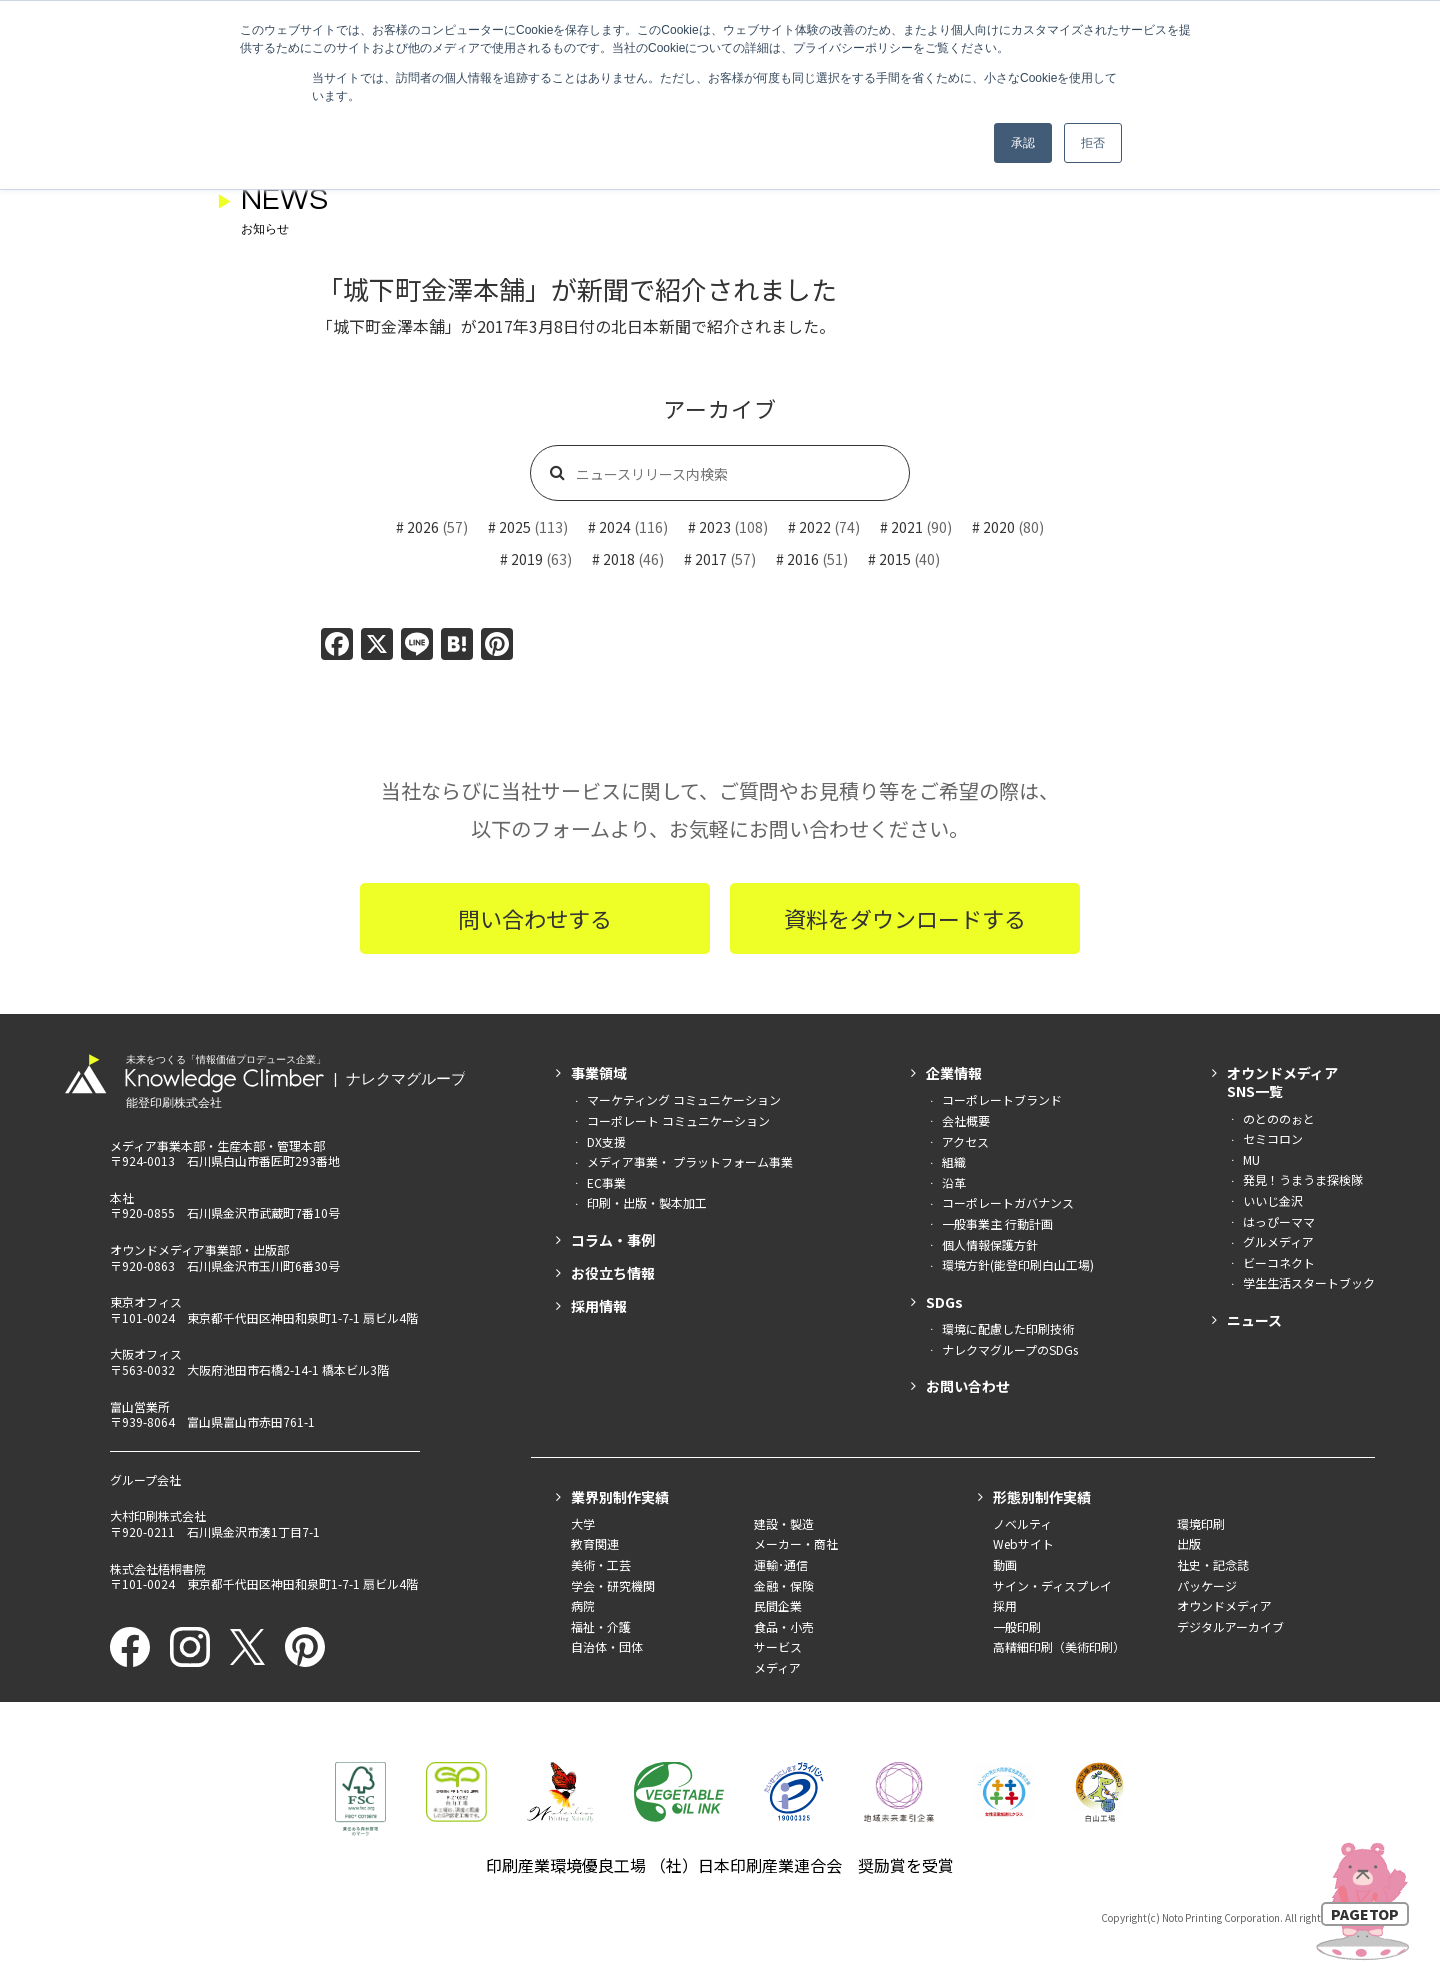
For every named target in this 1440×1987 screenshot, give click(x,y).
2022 (815, 527)
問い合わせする (535, 918)
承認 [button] (1023, 143)
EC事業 (606, 1182)
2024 (615, 527)
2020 (999, 527)
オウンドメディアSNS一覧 (1282, 1082)
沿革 (954, 1182)
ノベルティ (1022, 1523)
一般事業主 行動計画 (997, 1223)
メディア (777, 1667)
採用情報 (599, 1306)
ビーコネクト (1279, 1262)
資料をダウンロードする (905, 918)
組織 (954, 1161)
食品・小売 (784, 1626)
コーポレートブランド (1002, 1099)
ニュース (1254, 1320)
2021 (907, 527)
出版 (1189, 1543)
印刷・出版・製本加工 (647, 1202)
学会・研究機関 (613, 1585)
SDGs (944, 1302)
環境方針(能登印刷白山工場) (1018, 1264)
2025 (515, 527)
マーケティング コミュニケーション (684, 1099)
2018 (619, 559)
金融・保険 (784, 1585)
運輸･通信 (781, 1564)
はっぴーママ (1279, 1221)
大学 (583, 1523)
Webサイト (1023, 1543)
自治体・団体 (607, 1646)
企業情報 (954, 1073)
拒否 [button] (1093, 143)
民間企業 (778, 1605)
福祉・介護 (601, 1626)
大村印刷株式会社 (158, 1515)
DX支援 (606, 1141)
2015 (895, 559)
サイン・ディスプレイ (1052, 1585)
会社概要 (966, 1120)
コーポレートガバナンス (1008, 1202)
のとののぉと (1279, 1118)
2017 (711, 559)
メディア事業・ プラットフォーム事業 (690, 1161)
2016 (803, 559)
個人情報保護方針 (990, 1244)
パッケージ (1207, 1585)
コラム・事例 (613, 1240)
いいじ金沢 (1273, 1200)
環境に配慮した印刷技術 (1008, 1328)
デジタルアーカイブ (1230, 1626)
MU (1251, 1159)
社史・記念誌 (1213, 1564)
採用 (1005, 1605)
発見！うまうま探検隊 (1303, 1179)
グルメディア (1278, 1241)
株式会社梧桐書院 (158, 1568)
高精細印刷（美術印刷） (1059, 1646)
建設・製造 (784, 1523)
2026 (423, 527)
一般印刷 (1017, 1626)
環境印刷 (1201, 1523)
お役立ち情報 (613, 1273)
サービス (778, 1646)
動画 (1005, 1564)
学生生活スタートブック (1309, 1282)
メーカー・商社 (796, 1543)
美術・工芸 (601, 1564)
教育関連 (595, 1543)
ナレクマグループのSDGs (1010, 1349)
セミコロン (1273, 1138)
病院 (583, 1605)
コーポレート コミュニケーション (678, 1120)
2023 (715, 527)
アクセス (965, 1141)
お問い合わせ (968, 1386)
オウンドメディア (1224, 1605)
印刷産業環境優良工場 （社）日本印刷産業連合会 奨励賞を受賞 (720, 1865)
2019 (527, 559)
